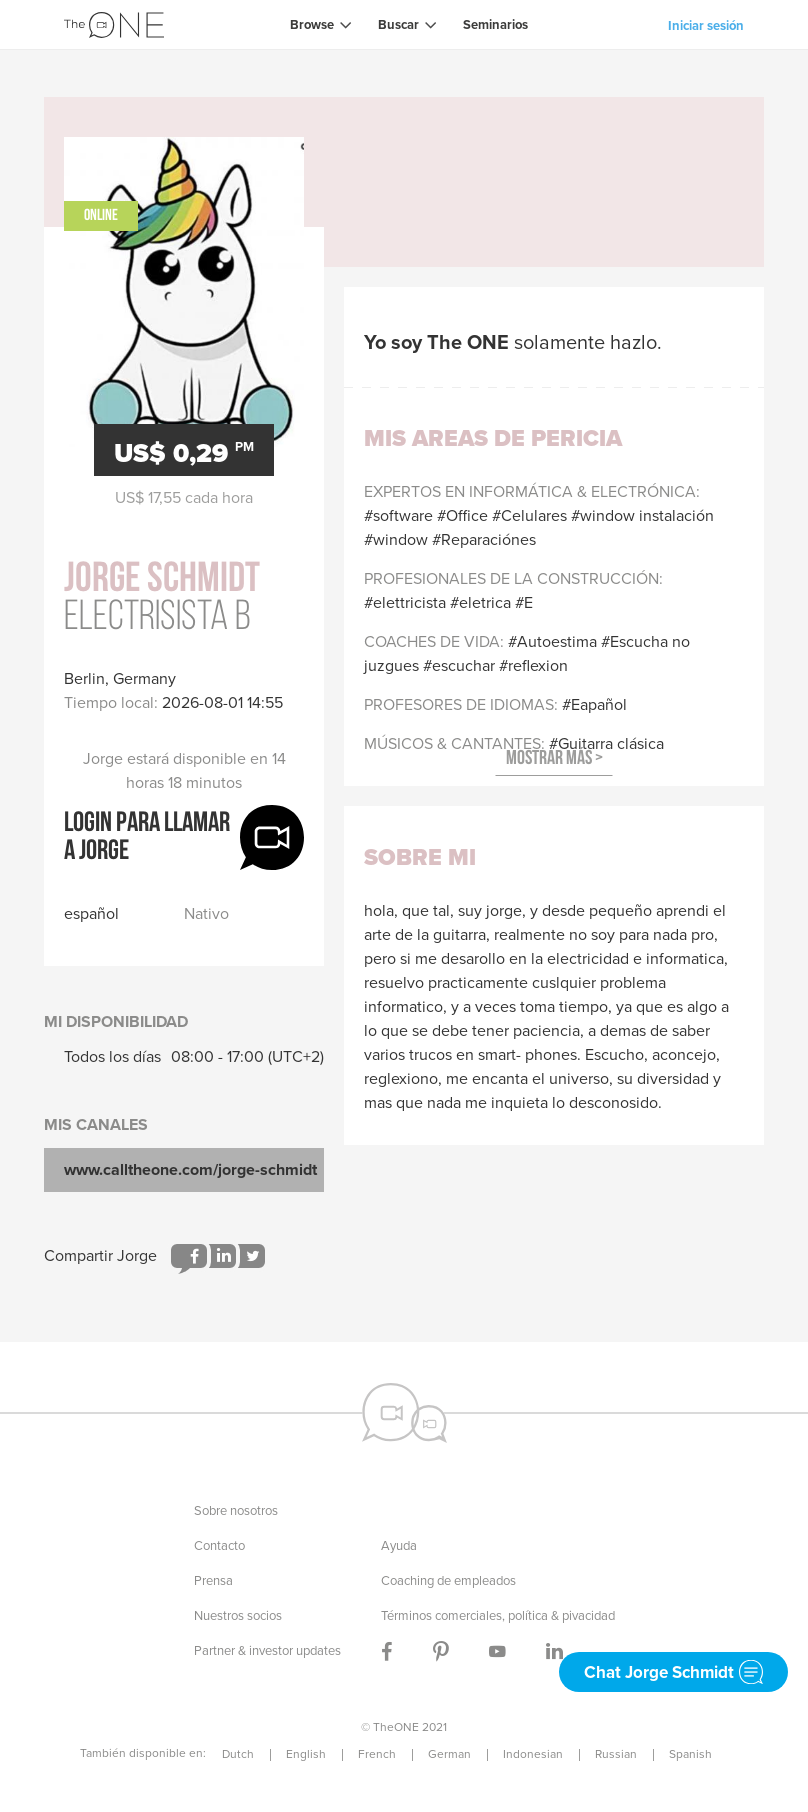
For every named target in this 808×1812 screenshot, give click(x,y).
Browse (312, 24)
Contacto (219, 1545)
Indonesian (533, 1754)
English (306, 1754)
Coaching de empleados (448, 1580)
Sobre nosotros (236, 1510)
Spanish (690, 1754)
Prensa (213, 1580)
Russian (616, 1754)
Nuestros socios (238, 1615)
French (377, 1754)
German (449, 1754)
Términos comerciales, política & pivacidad (498, 1615)
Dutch (238, 1754)
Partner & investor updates (267, 1650)
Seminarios (495, 24)
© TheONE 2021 (404, 1727)
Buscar (398, 24)
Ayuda (399, 1545)
